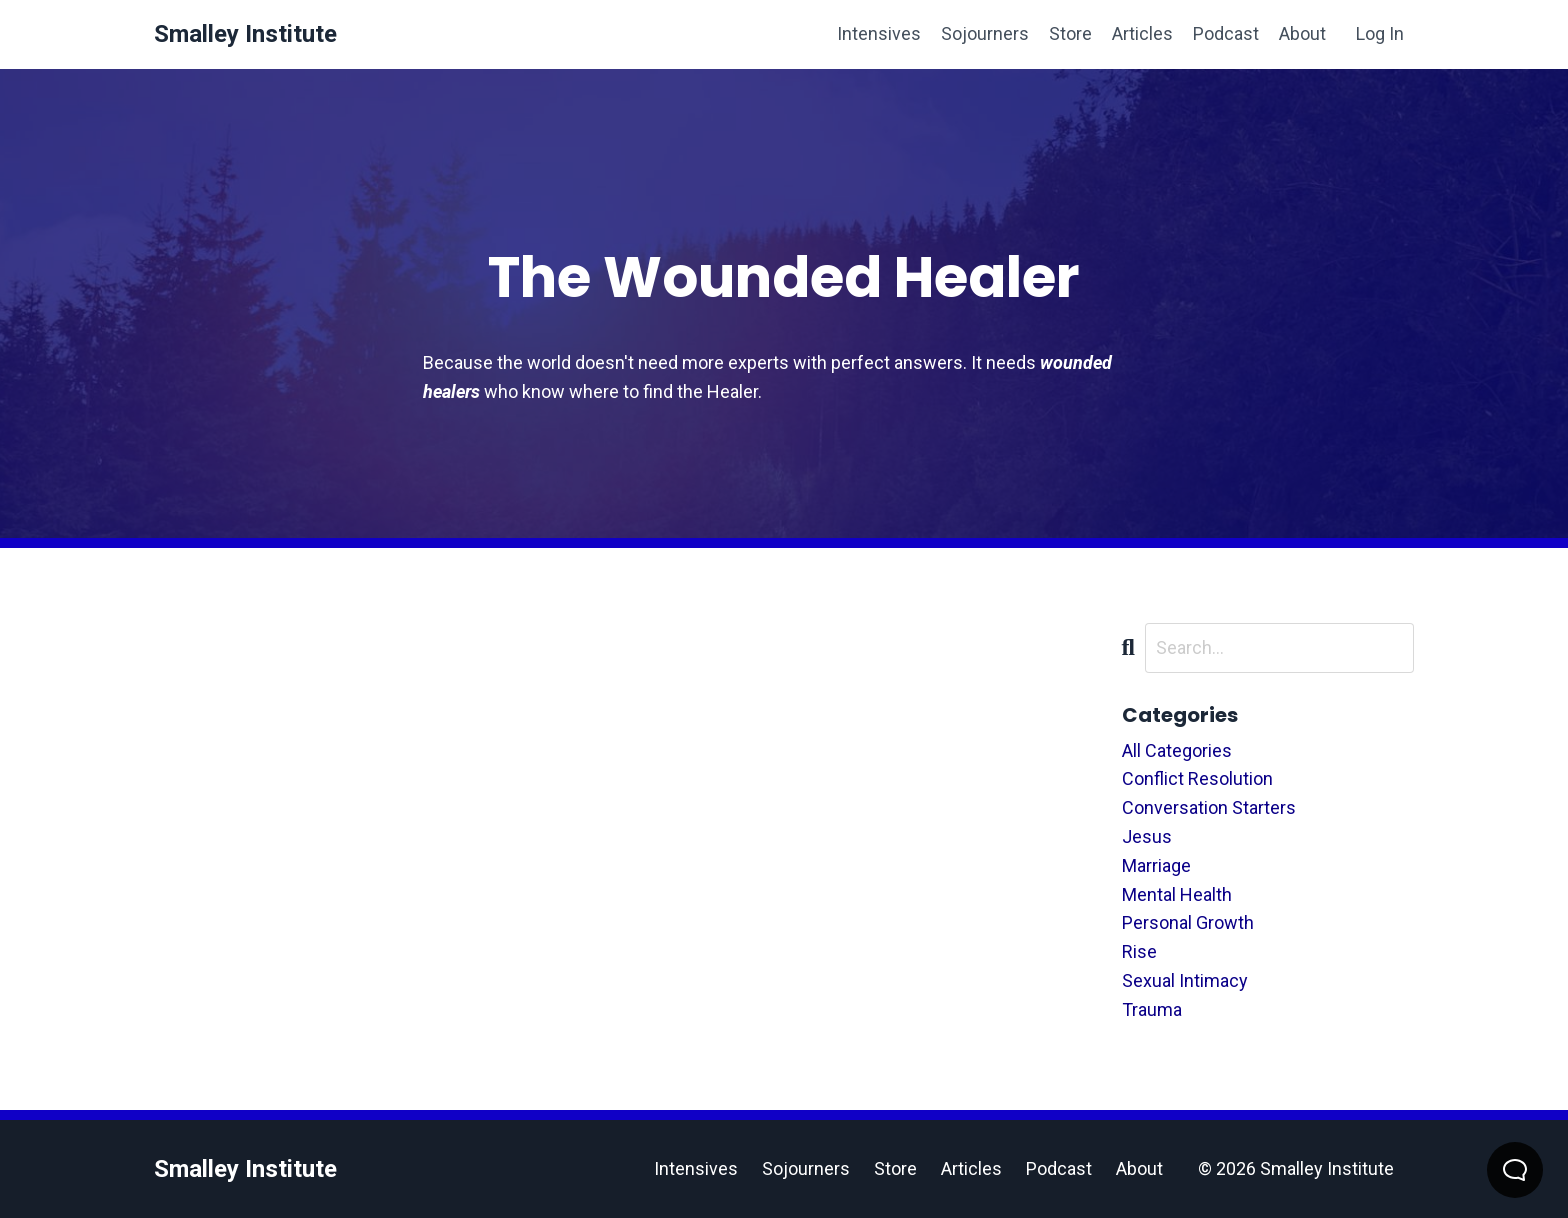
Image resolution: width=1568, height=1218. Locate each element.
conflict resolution (1197, 778)
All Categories (1177, 750)
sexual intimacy (1185, 980)
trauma (1152, 1009)
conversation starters (1209, 807)
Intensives (879, 33)
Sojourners (985, 33)
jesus (1147, 836)
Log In (1380, 33)
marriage (1156, 865)
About (1302, 33)
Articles (1142, 33)
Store (1070, 33)
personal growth (1188, 922)
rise (1139, 951)
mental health (1177, 894)
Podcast (1226, 33)
